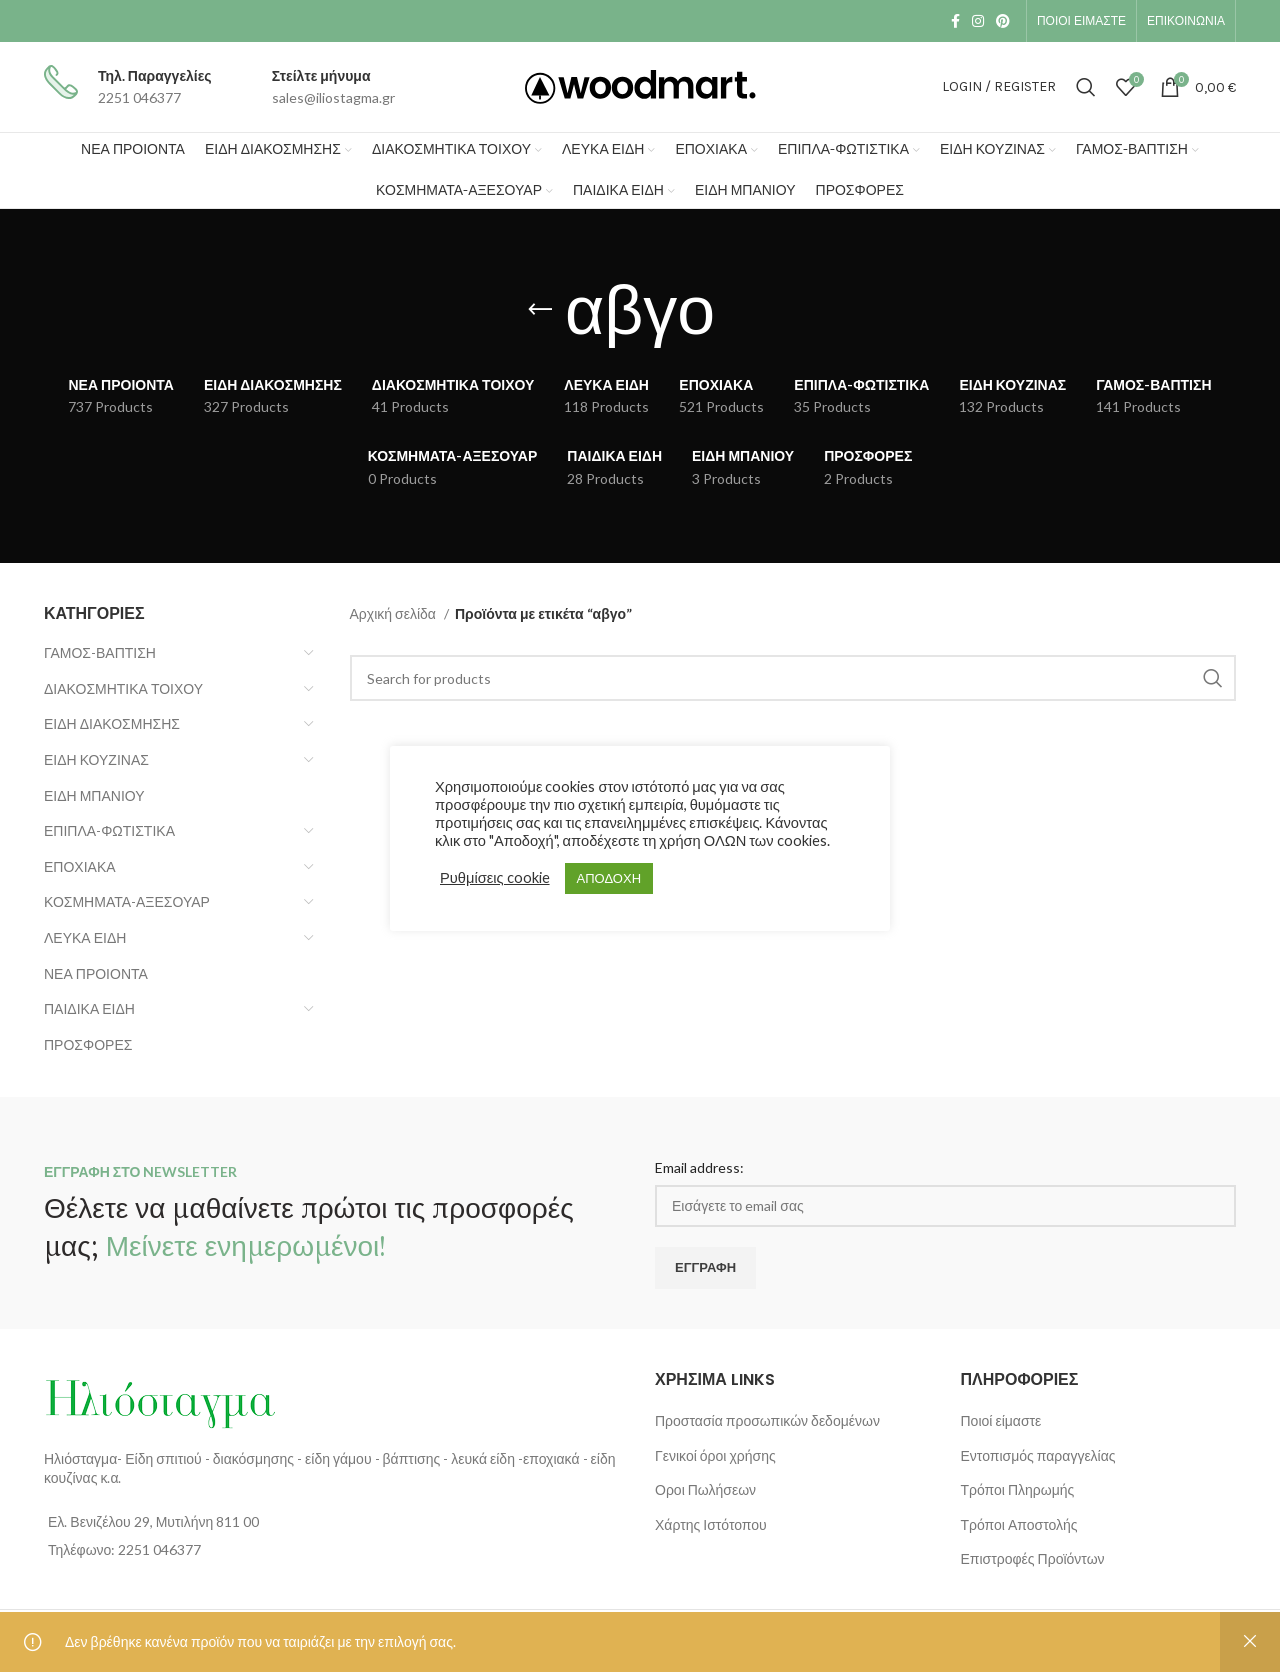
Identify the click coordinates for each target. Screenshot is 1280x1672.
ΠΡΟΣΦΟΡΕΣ (88, 1044)
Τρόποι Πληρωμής (1018, 1489)
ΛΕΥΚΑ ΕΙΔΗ (85, 937)
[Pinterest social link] (1003, 21)
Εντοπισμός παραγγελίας (1038, 1455)
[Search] (1086, 87)
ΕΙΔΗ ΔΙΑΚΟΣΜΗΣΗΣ (112, 723)
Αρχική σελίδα (394, 613)
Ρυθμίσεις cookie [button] (495, 877)
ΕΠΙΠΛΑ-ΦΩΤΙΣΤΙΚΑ (109, 830)
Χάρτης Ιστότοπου (711, 1524)
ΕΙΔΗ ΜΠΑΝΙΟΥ (94, 795)
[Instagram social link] (978, 21)
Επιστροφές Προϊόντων (1033, 1558)
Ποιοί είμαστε (1001, 1420)
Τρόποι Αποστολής (1019, 1524)
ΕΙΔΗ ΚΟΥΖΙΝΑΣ (96, 759)
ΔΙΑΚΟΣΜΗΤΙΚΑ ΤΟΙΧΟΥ (123, 688)
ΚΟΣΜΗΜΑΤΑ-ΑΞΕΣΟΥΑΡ (127, 901)
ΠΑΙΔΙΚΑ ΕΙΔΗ (89, 1008)
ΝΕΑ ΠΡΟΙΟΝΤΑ (96, 973)
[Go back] (540, 310)
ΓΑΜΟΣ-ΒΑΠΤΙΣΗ (100, 652)
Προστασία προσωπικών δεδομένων (767, 1420)
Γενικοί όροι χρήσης (715, 1455)
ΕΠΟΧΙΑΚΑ (80, 866)
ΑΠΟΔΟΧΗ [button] (609, 878)
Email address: (699, 1167)
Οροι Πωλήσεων (705, 1489)
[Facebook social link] (955, 21)
